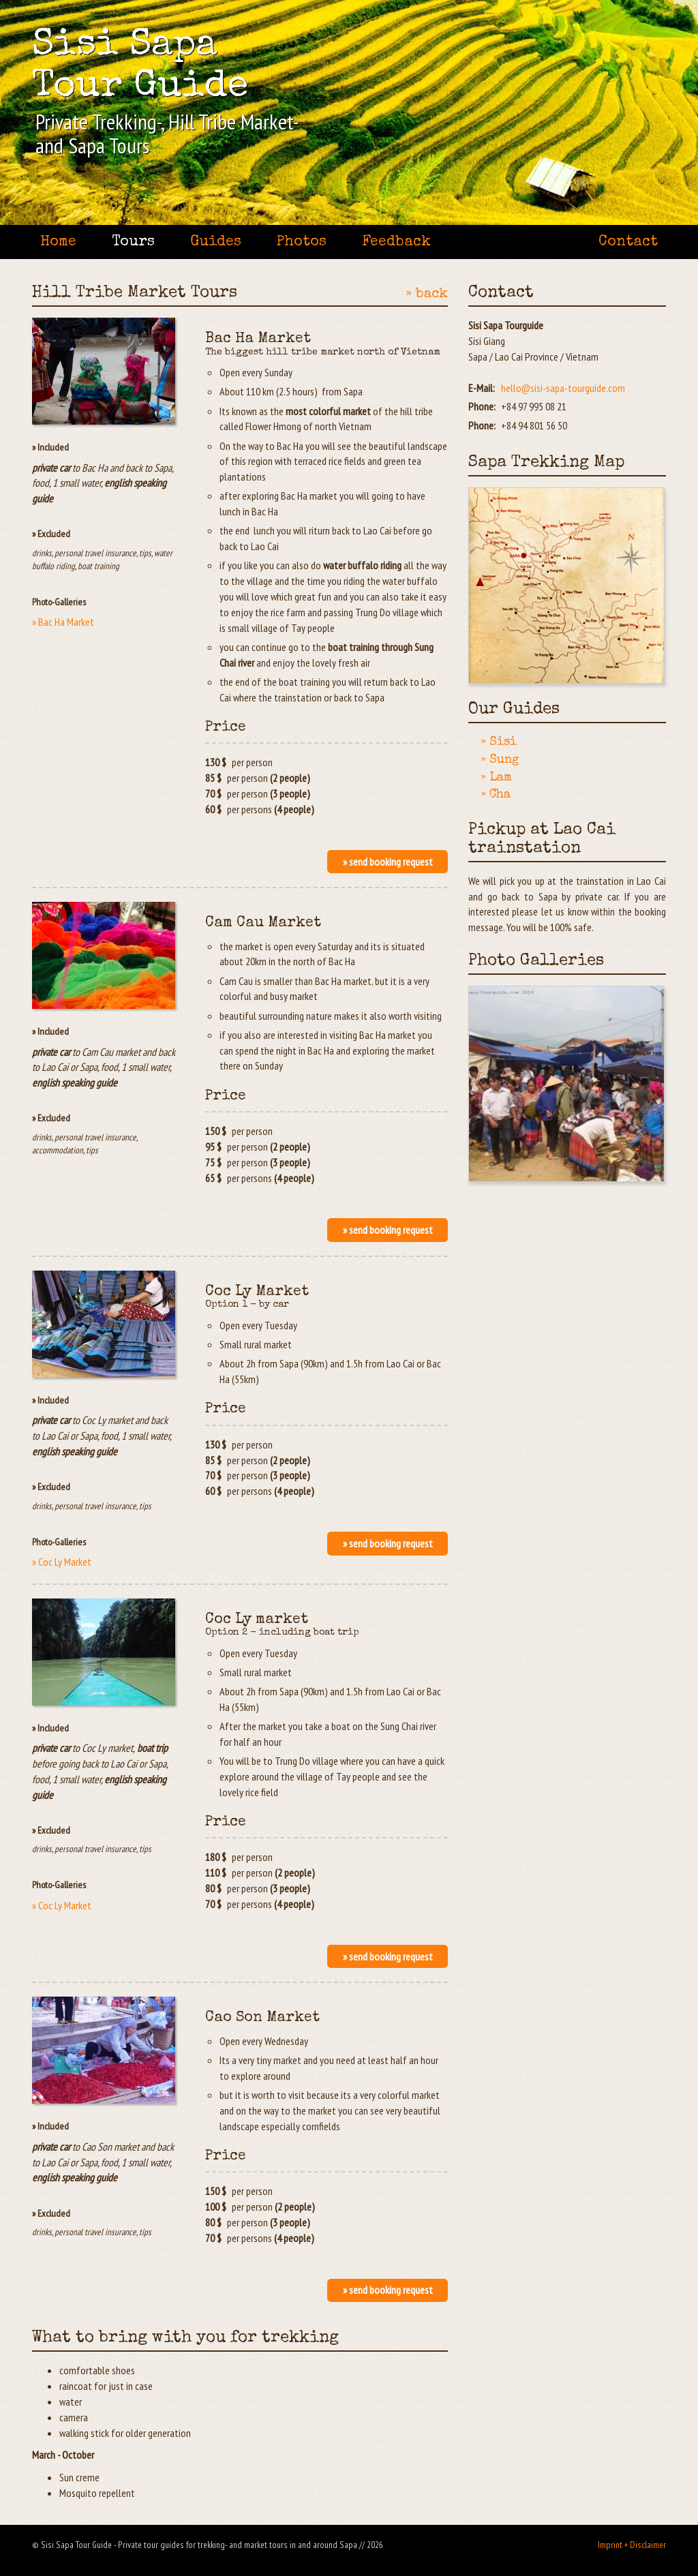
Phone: (482, 406)
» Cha (496, 795)
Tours (133, 242)
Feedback (396, 242)
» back (427, 294)
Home (58, 242)
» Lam (496, 778)
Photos (302, 242)
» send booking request (388, 861)
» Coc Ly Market (61, 1562)
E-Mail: (481, 388)
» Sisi (499, 742)
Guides (215, 242)
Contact (628, 242)
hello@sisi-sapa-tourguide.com (563, 388)
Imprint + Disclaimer (632, 2545)
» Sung (500, 760)
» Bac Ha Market (63, 621)
